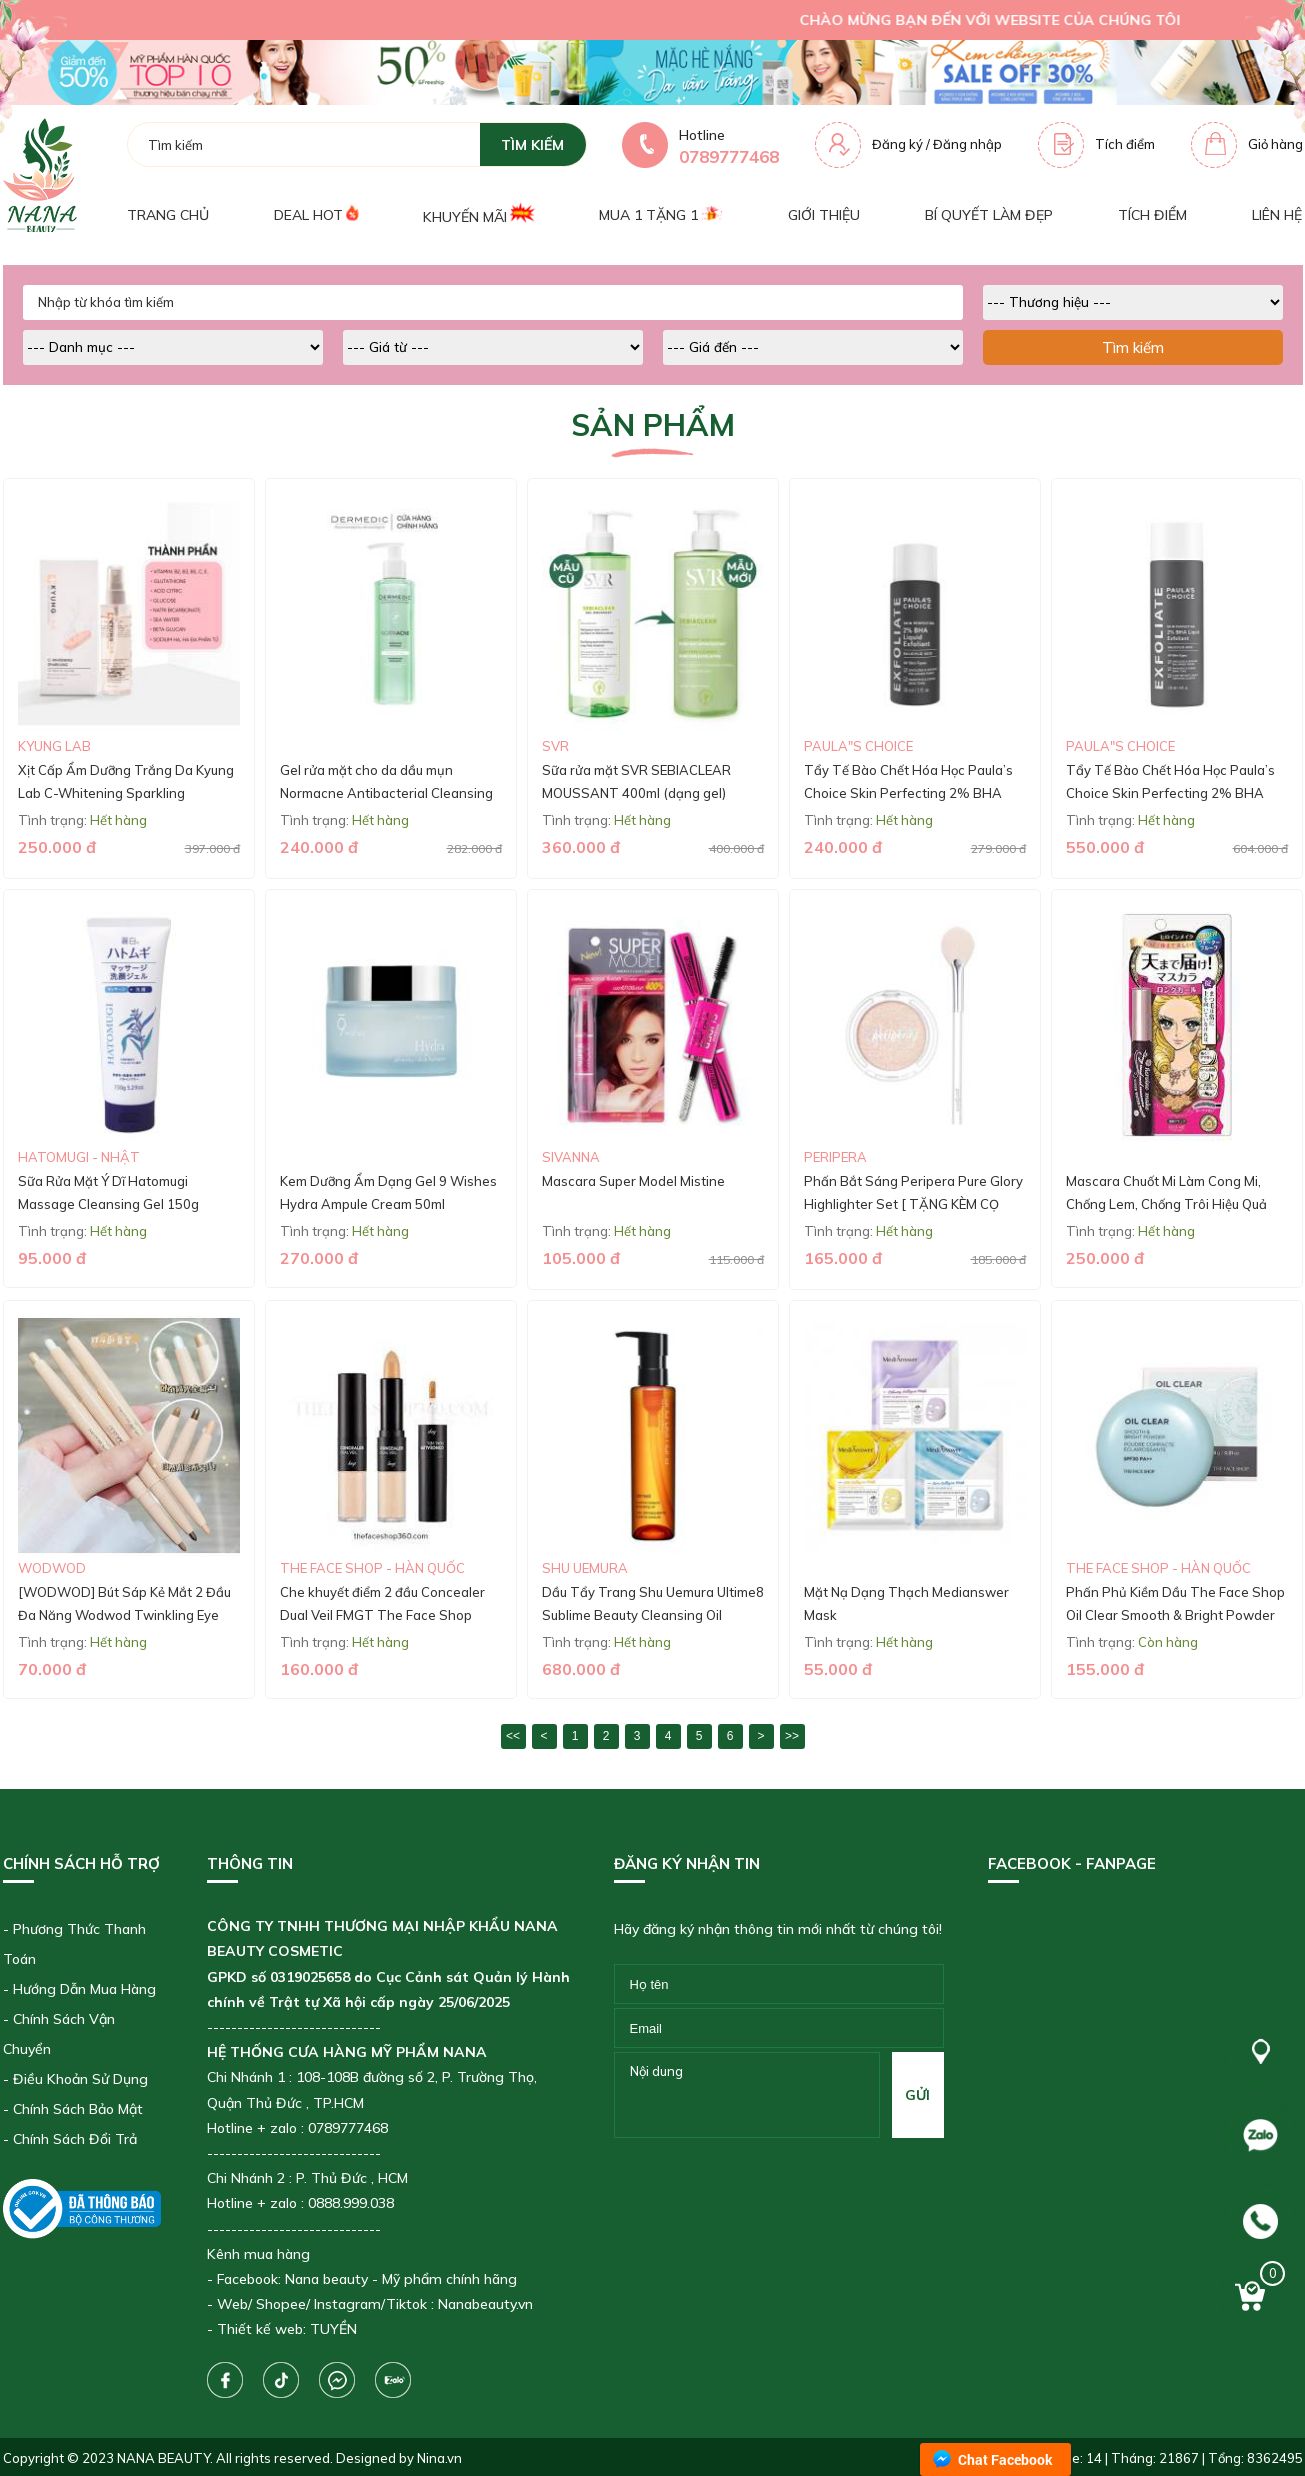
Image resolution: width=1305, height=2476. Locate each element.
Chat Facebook (1005, 2459)
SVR (555, 746)
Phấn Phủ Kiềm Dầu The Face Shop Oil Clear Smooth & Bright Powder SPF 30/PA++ (1175, 1615)
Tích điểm (1125, 144)
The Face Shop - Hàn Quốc (372, 1568)
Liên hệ (1277, 215)
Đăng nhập (967, 144)
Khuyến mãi (478, 214)
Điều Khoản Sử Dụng (80, 2079)
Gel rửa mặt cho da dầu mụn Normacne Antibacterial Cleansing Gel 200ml (386, 793)
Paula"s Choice (858, 746)
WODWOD (52, 1568)
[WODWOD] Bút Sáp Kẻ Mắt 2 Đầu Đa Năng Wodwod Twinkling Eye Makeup (124, 1615)
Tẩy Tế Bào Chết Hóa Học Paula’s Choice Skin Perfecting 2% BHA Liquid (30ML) (908, 793)
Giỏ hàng (1275, 144)
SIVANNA (571, 1157)
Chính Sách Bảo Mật (78, 2109)
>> (792, 1736)
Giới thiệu (824, 215)
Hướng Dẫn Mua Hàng (84, 1989)
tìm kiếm (532, 145)
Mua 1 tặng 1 (660, 215)
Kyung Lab (54, 746)
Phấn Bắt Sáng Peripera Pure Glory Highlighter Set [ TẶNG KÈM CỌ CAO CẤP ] (913, 1204)
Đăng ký (897, 144)
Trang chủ (168, 215)
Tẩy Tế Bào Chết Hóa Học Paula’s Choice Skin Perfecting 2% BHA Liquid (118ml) (1170, 793)
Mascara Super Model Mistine (633, 1181)
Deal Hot (316, 214)
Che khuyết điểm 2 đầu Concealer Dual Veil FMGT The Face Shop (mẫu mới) (382, 1615)
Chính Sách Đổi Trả (75, 2139)
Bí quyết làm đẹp (989, 215)
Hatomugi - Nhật (79, 1157)
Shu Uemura (585, 1568)
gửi (917, 2095)
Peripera (835, 1157)
